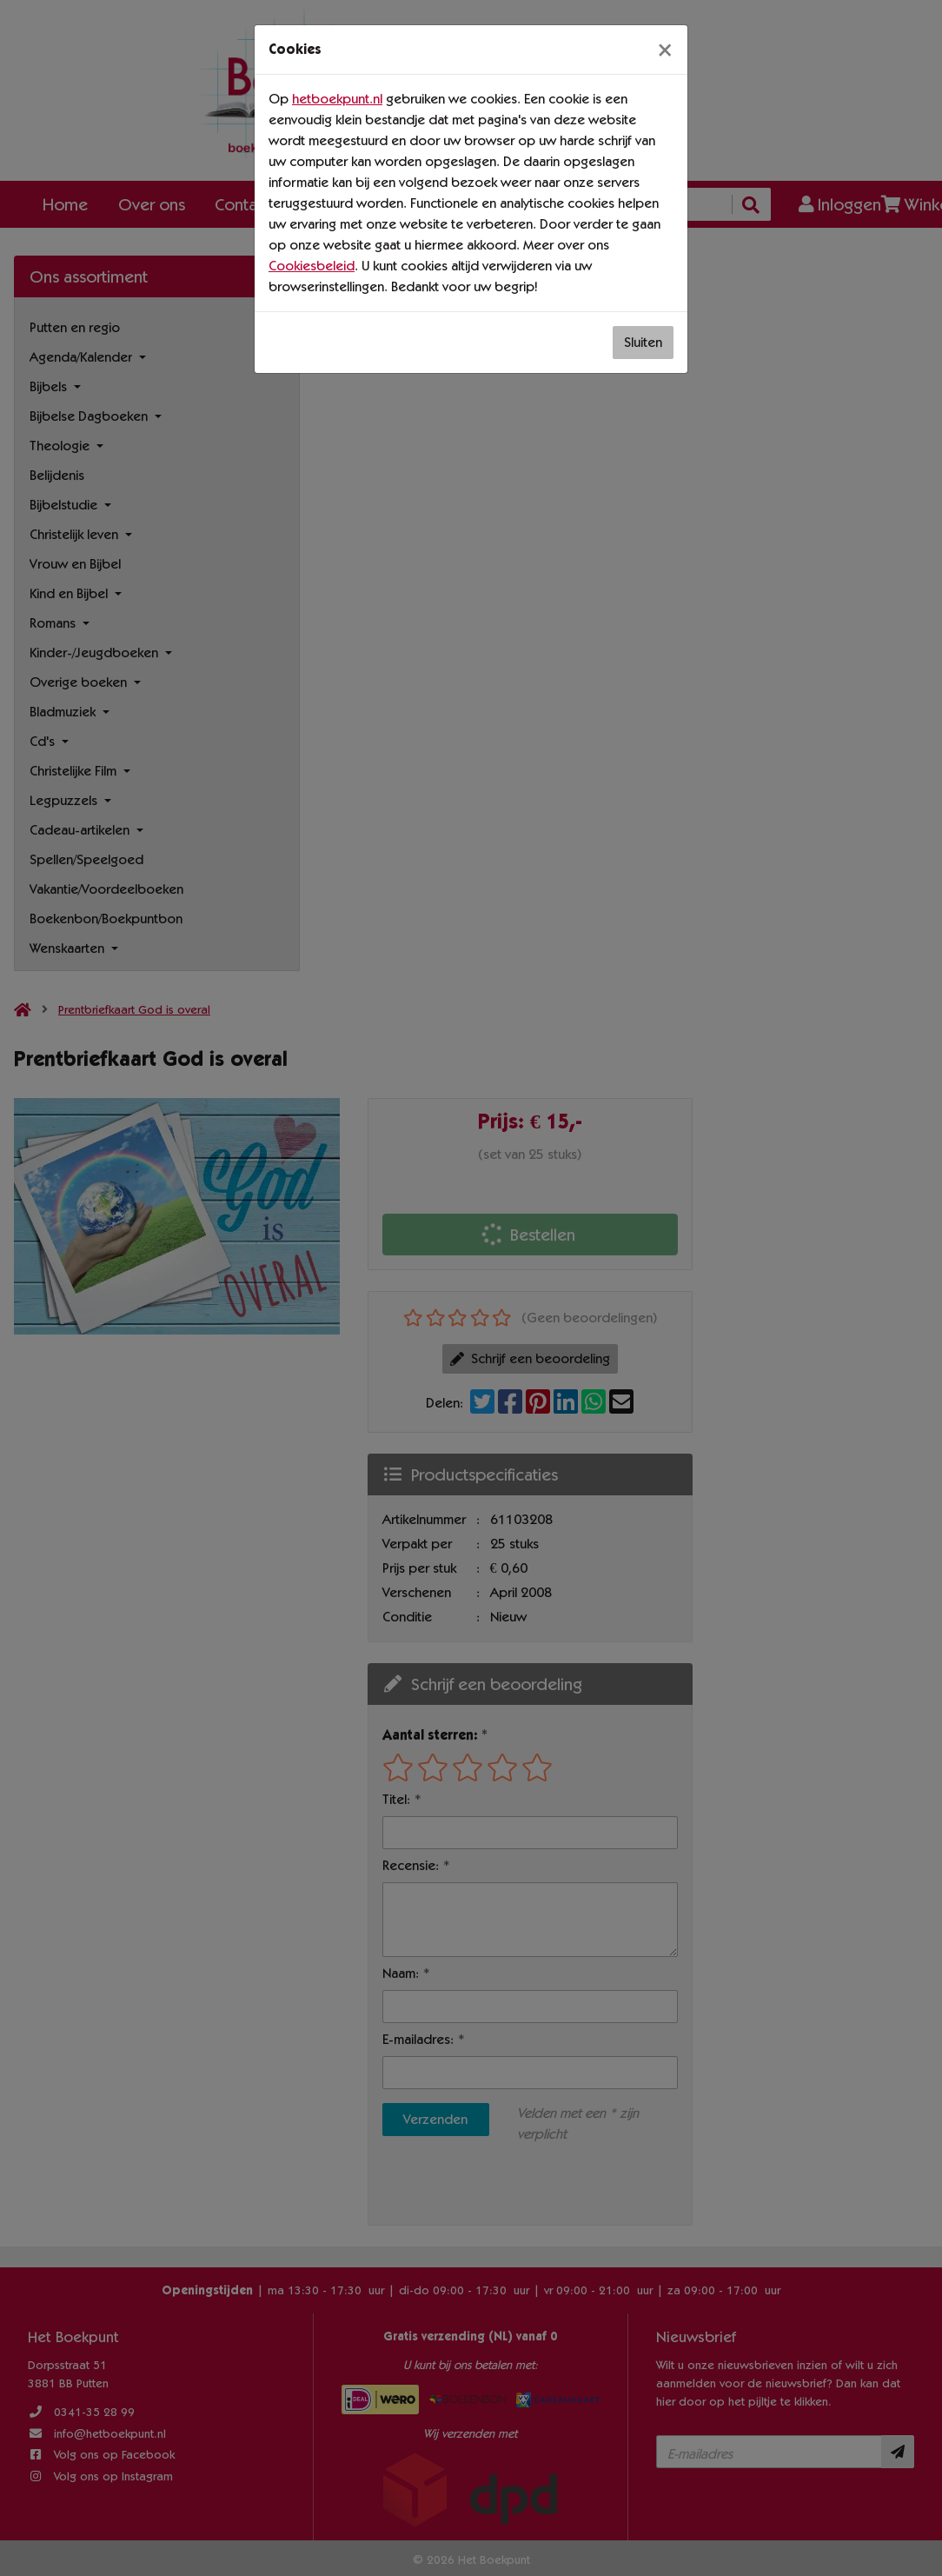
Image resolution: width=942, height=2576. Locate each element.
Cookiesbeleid (312, 265)
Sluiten (643, 342)
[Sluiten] (664, 49)
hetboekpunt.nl (337, 98)
